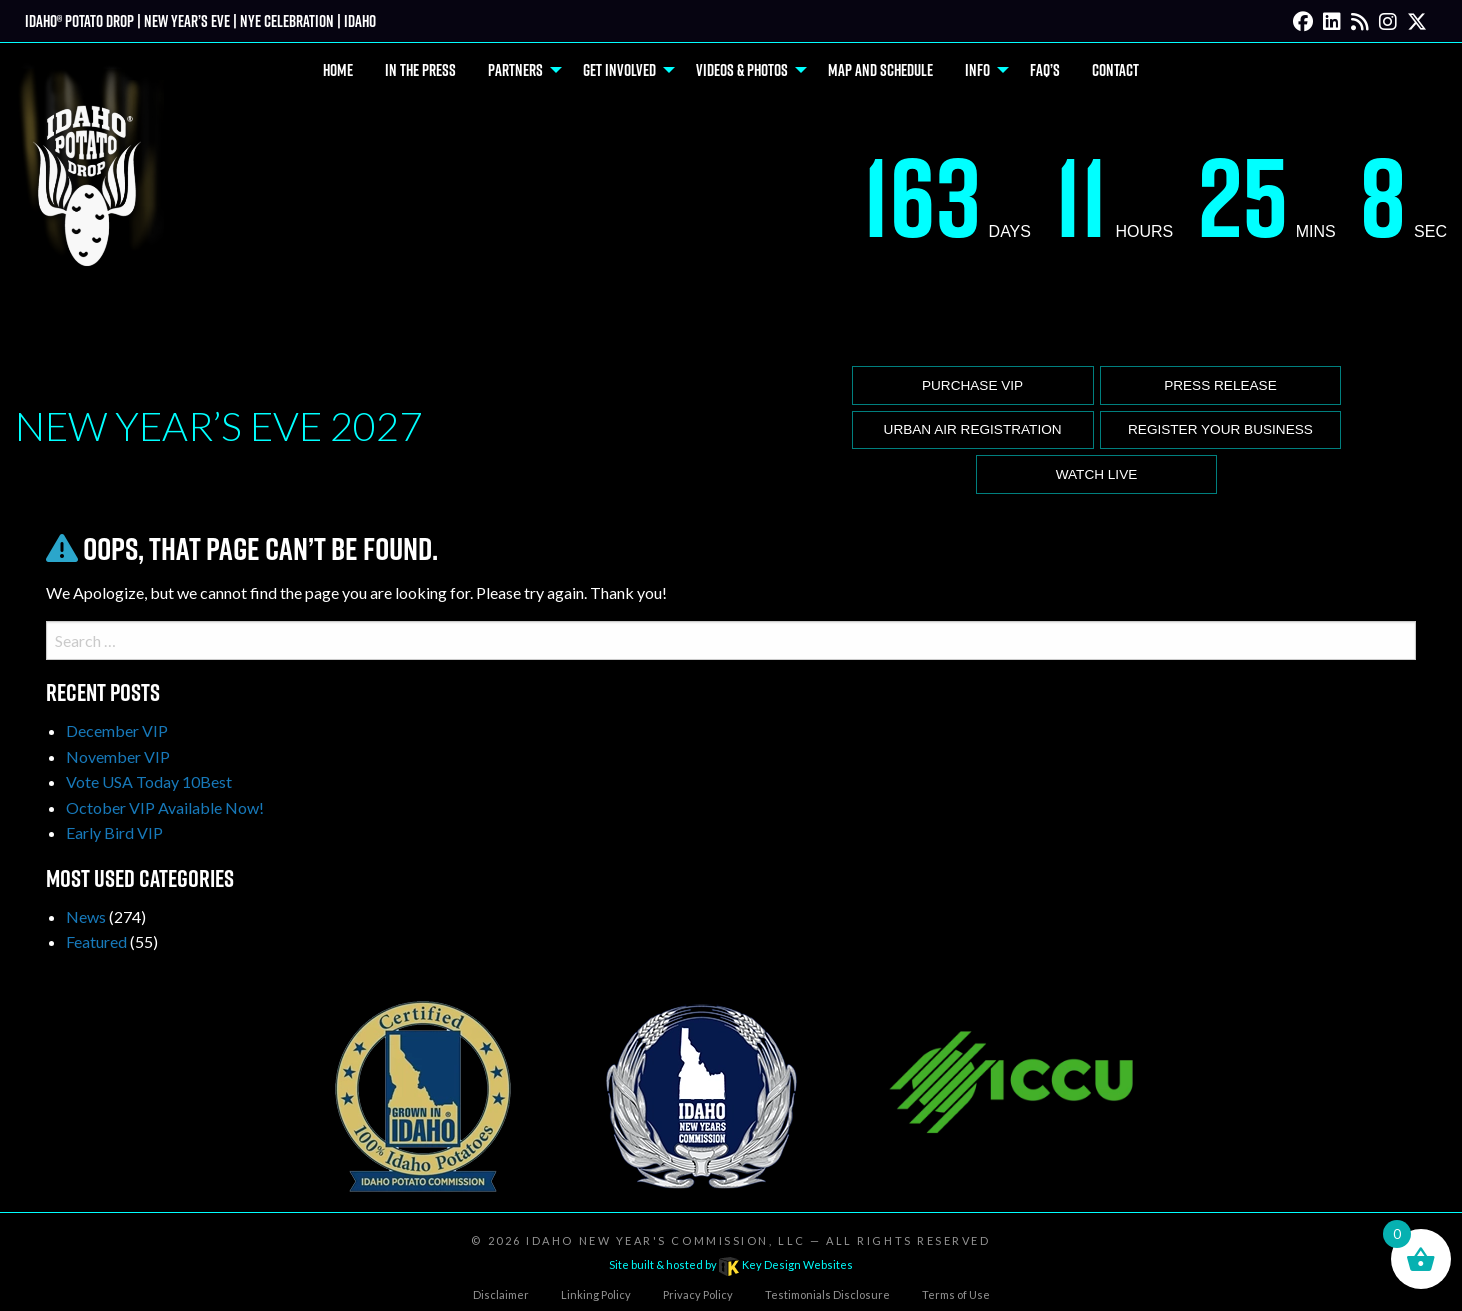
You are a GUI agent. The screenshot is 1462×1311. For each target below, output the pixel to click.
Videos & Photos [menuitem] (742, 70)
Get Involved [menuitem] (619, 70)
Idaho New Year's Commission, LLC (665, 1240)
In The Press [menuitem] (420, 70)
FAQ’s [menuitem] (1045, 70)
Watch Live (1097, 474)
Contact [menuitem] (1115, 70)
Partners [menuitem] (515, 70)
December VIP (117, 730)
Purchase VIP (972, 385)
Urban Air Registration (973, 429)
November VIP (118, 756)
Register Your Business (1220, 429)
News (86, 916)
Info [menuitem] (977, 70)
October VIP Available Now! (165, 807)
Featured (96, 941)
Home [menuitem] (338, 70)
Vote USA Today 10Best (149, 781)
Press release (1220, 385)
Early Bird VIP (114, 832)
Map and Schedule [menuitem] (880, 70)
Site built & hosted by (731, 1264)
